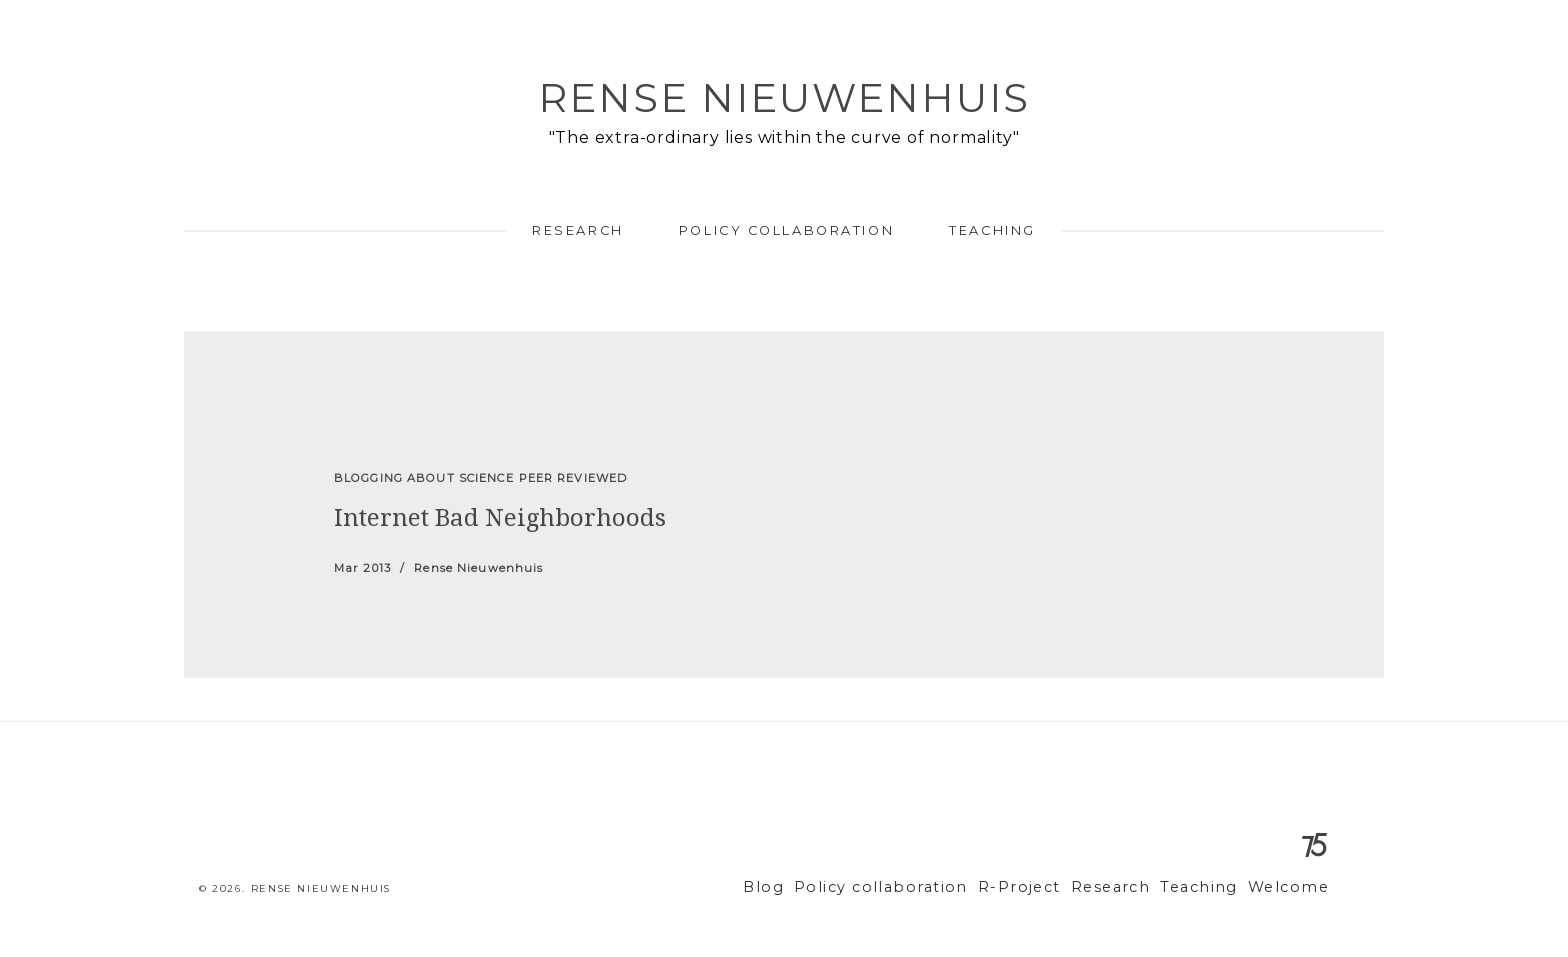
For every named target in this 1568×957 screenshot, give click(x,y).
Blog (819, 887)
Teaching (992, 230)
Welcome (1292, 887)
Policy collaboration (786, 230)
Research (577, 230)
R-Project (1048, 887)
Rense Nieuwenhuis (784, 97)
